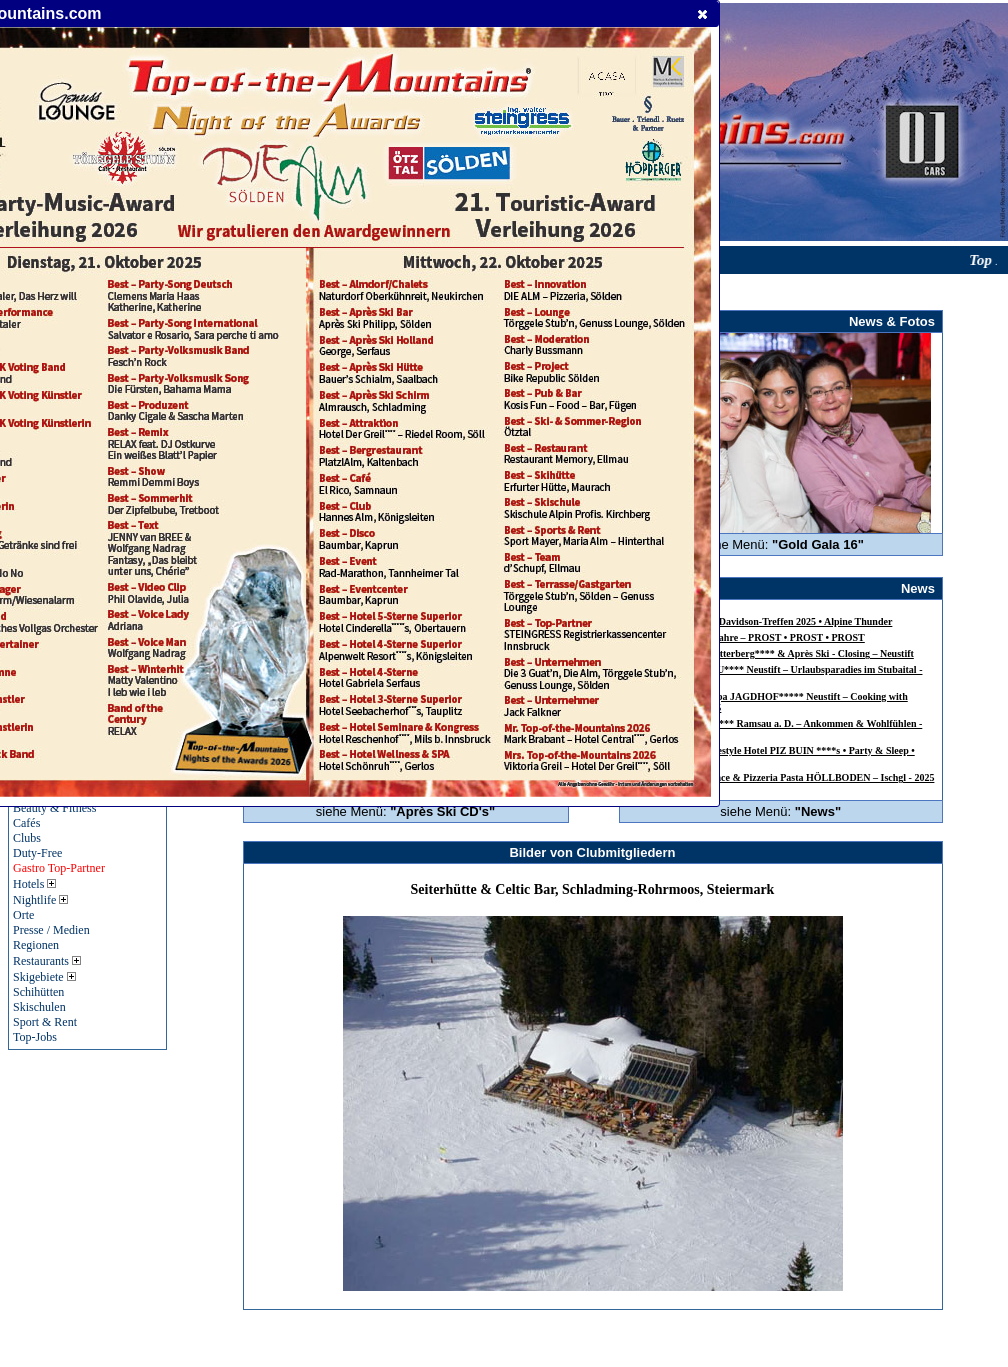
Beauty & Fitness (54, 808)
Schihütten (38, 992)
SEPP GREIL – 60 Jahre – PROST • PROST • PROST (749, 637)
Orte (23, 915)
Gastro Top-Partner (59, 868)
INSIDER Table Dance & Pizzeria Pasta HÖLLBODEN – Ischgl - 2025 (783, 777)
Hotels (34, 884)
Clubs (27, 838)
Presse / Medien (51, 930)
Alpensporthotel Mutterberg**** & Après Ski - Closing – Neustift (773, 653)
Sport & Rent (45, 1022)
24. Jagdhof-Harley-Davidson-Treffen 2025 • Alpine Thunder (762, 621)
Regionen (36, 945)
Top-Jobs (35, 1037)
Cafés (26, 823)
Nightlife (40, 900)
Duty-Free (37, 853)
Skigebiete (44, 977)
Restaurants (47, 961)
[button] (702, 14)
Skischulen (39, 1007)
